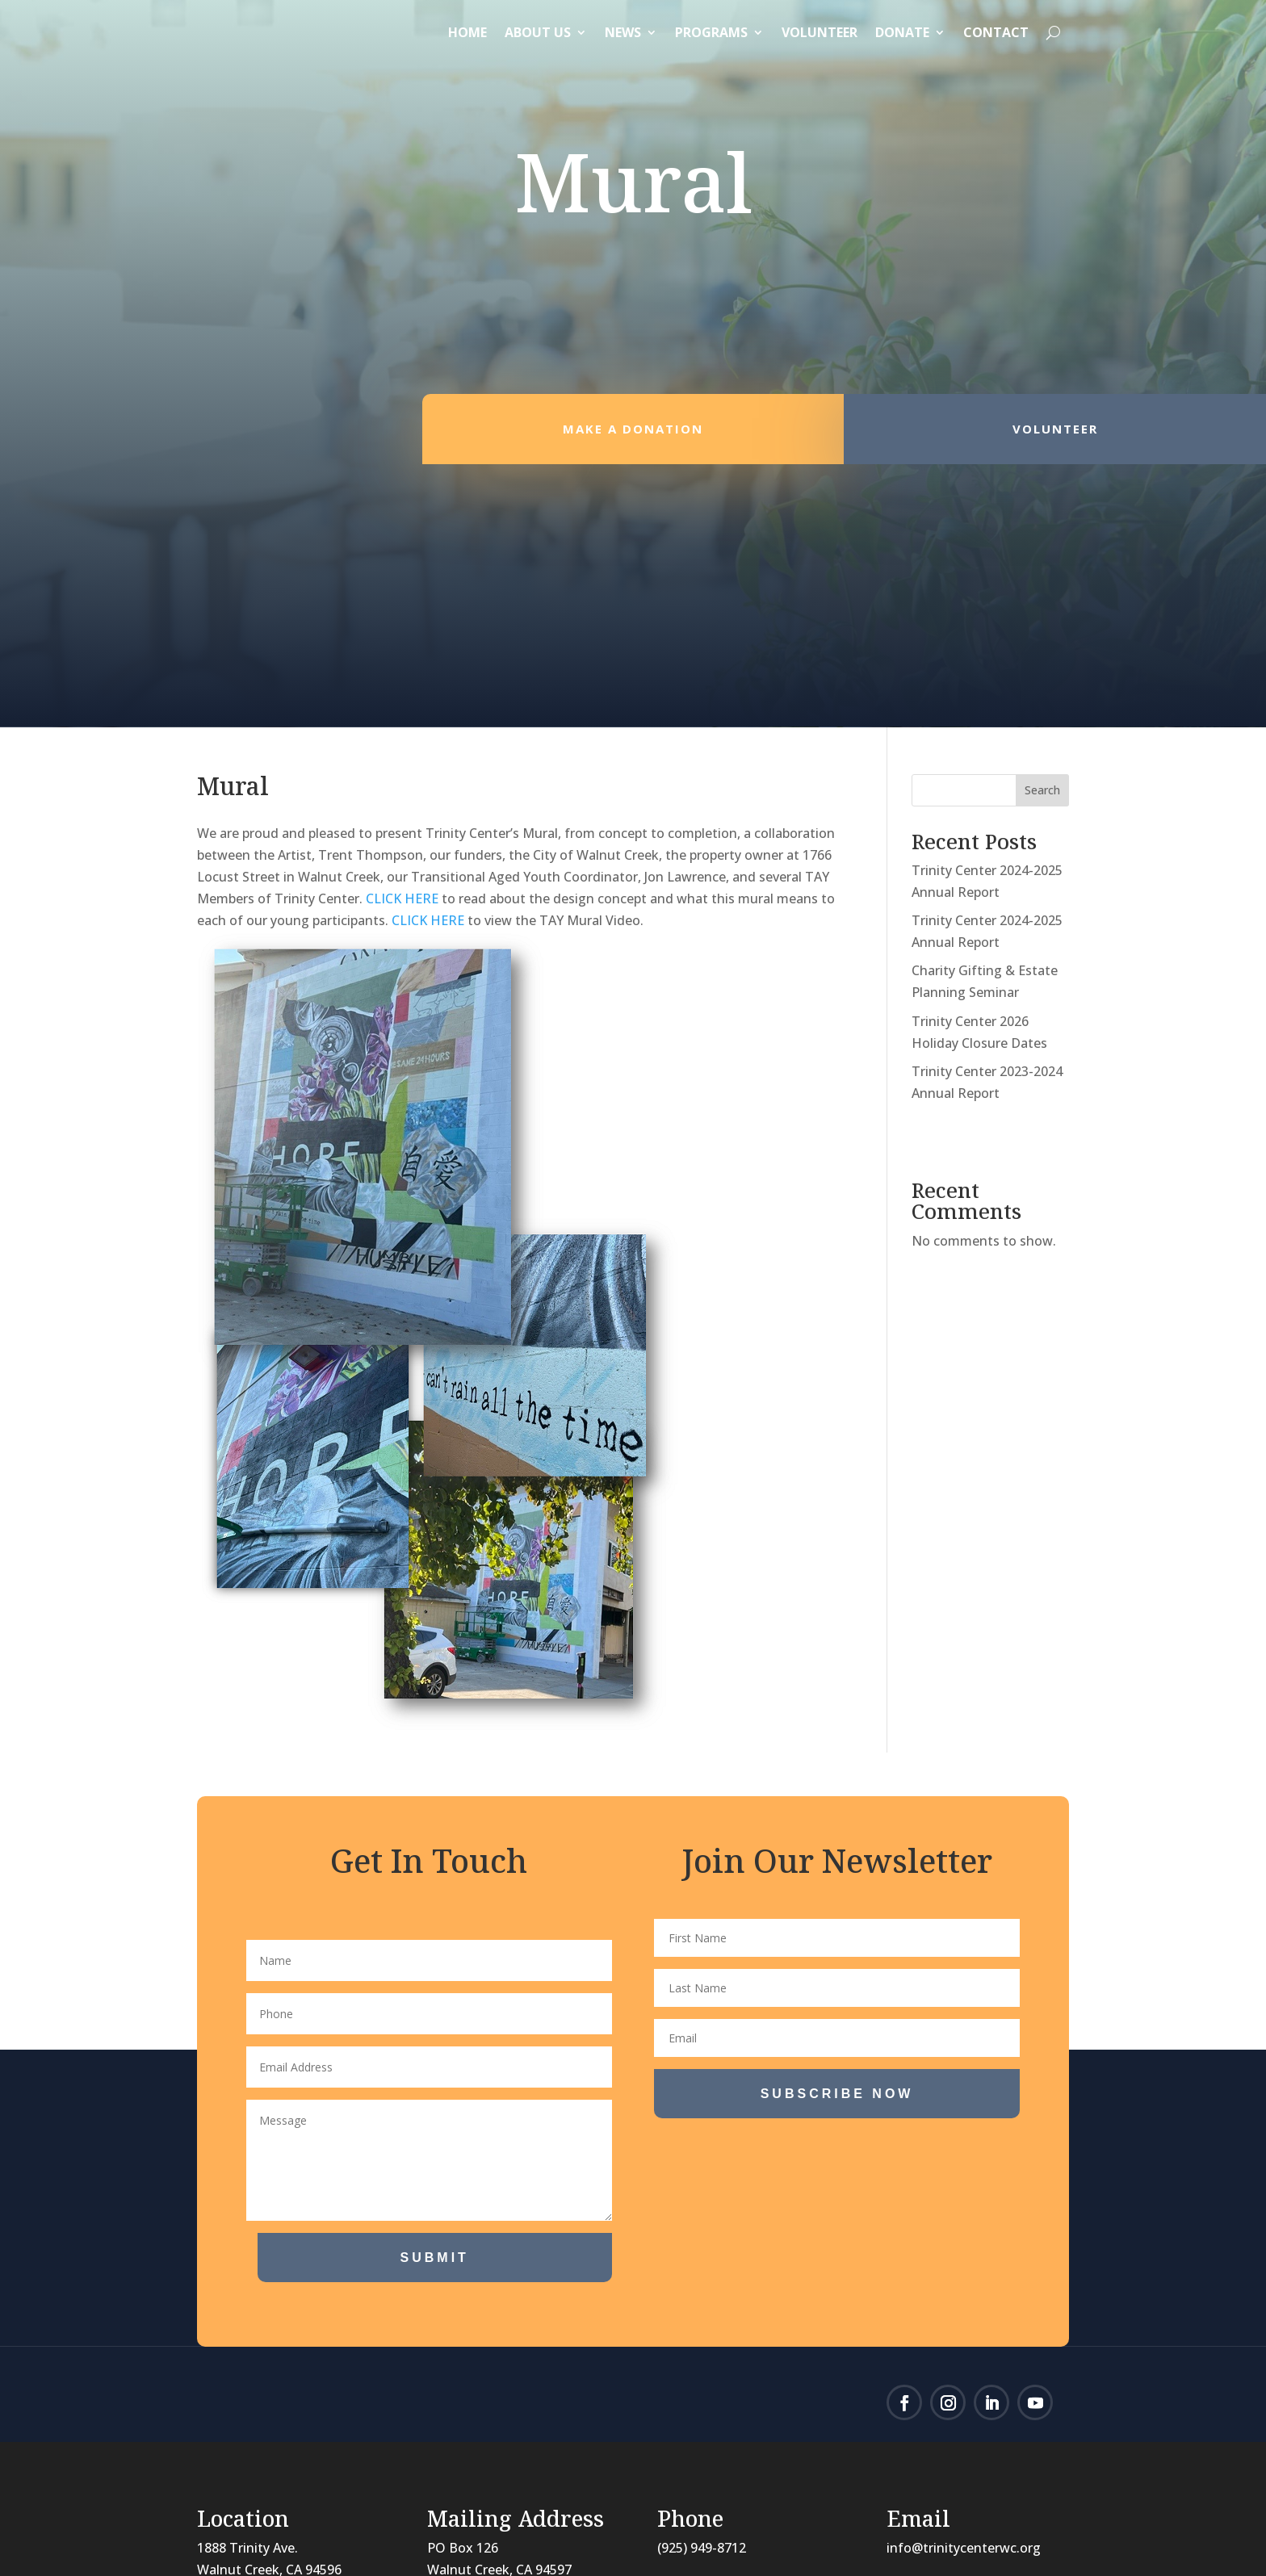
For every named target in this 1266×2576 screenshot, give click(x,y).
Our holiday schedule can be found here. (470, 2394)
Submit (434, 1995)
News (623, 32)
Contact (996, 32)
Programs (711, 32)
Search (1042, 527)
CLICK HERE (402, 636)
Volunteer (819, 32)
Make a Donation (633, 445)
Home (467, 32)
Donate (902, 32)
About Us (538, 32)
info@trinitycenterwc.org (964, 2285)
